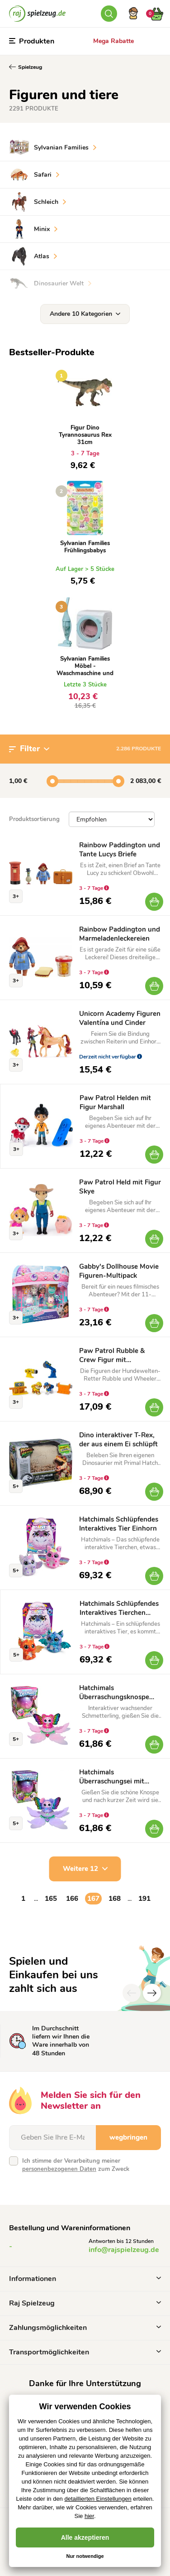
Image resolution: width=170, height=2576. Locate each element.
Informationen (85, 2279)
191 (144, 1898)
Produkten (31, 41)
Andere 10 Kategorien (85, 313)
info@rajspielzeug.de (124, 2250)
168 (115, 1898)
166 (72, 1898)
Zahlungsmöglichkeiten (85, 2328)
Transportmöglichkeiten (85, 2352)
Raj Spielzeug (85, 2303)
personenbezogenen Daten (59, 2169)
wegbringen (128, 2137)
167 (93, 1898)
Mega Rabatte (113, 41)
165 (51, 1898)
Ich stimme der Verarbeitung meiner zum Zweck (75, 2165)
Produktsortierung (34, 819)
